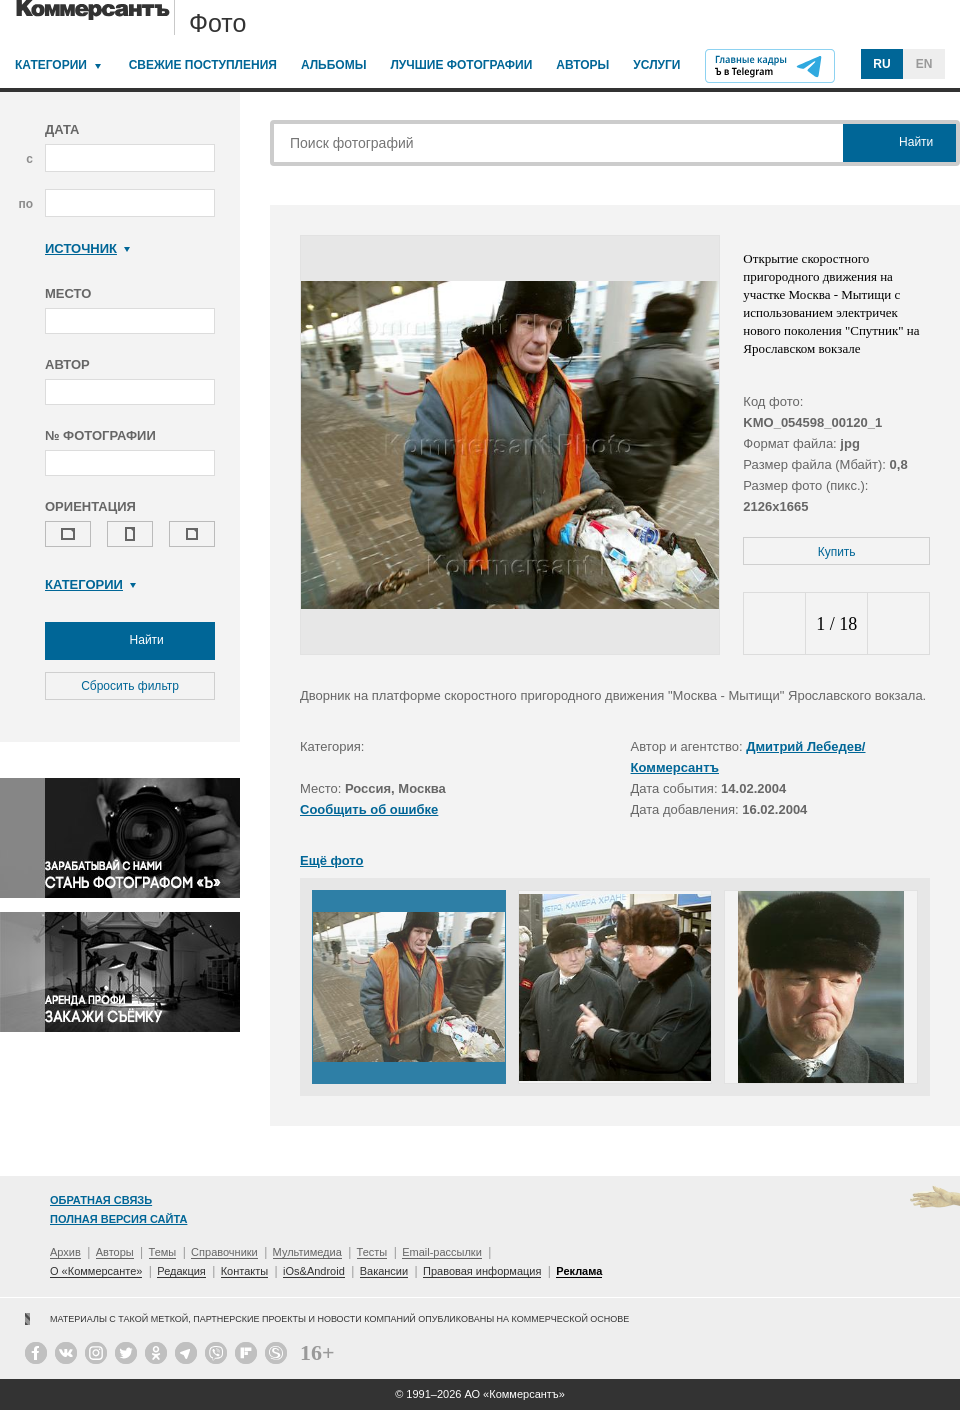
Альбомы (334, 65)
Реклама (579, 1271)
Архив (65, 1252)
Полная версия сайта (118, 1219)
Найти (130, 641)
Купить (837, 552)
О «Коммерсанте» (96, 1271)
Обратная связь (101, 1200)
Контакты (245, 1271)
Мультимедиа (307, 1252)
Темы (163, 1252)
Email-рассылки (442, 1252)
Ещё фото (331, 860)
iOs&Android (314, 1271)
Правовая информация (482, 1271)
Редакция (181, 1271)
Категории (51, 65)
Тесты (372, 1252)
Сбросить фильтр (130, 686)
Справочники (224, 1252)
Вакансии (384, 1271)
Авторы (582, 65)
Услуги (656, 65)
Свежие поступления (203, 65)
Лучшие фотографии (461, 65)
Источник (87, 248)
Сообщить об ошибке (369, 809)
